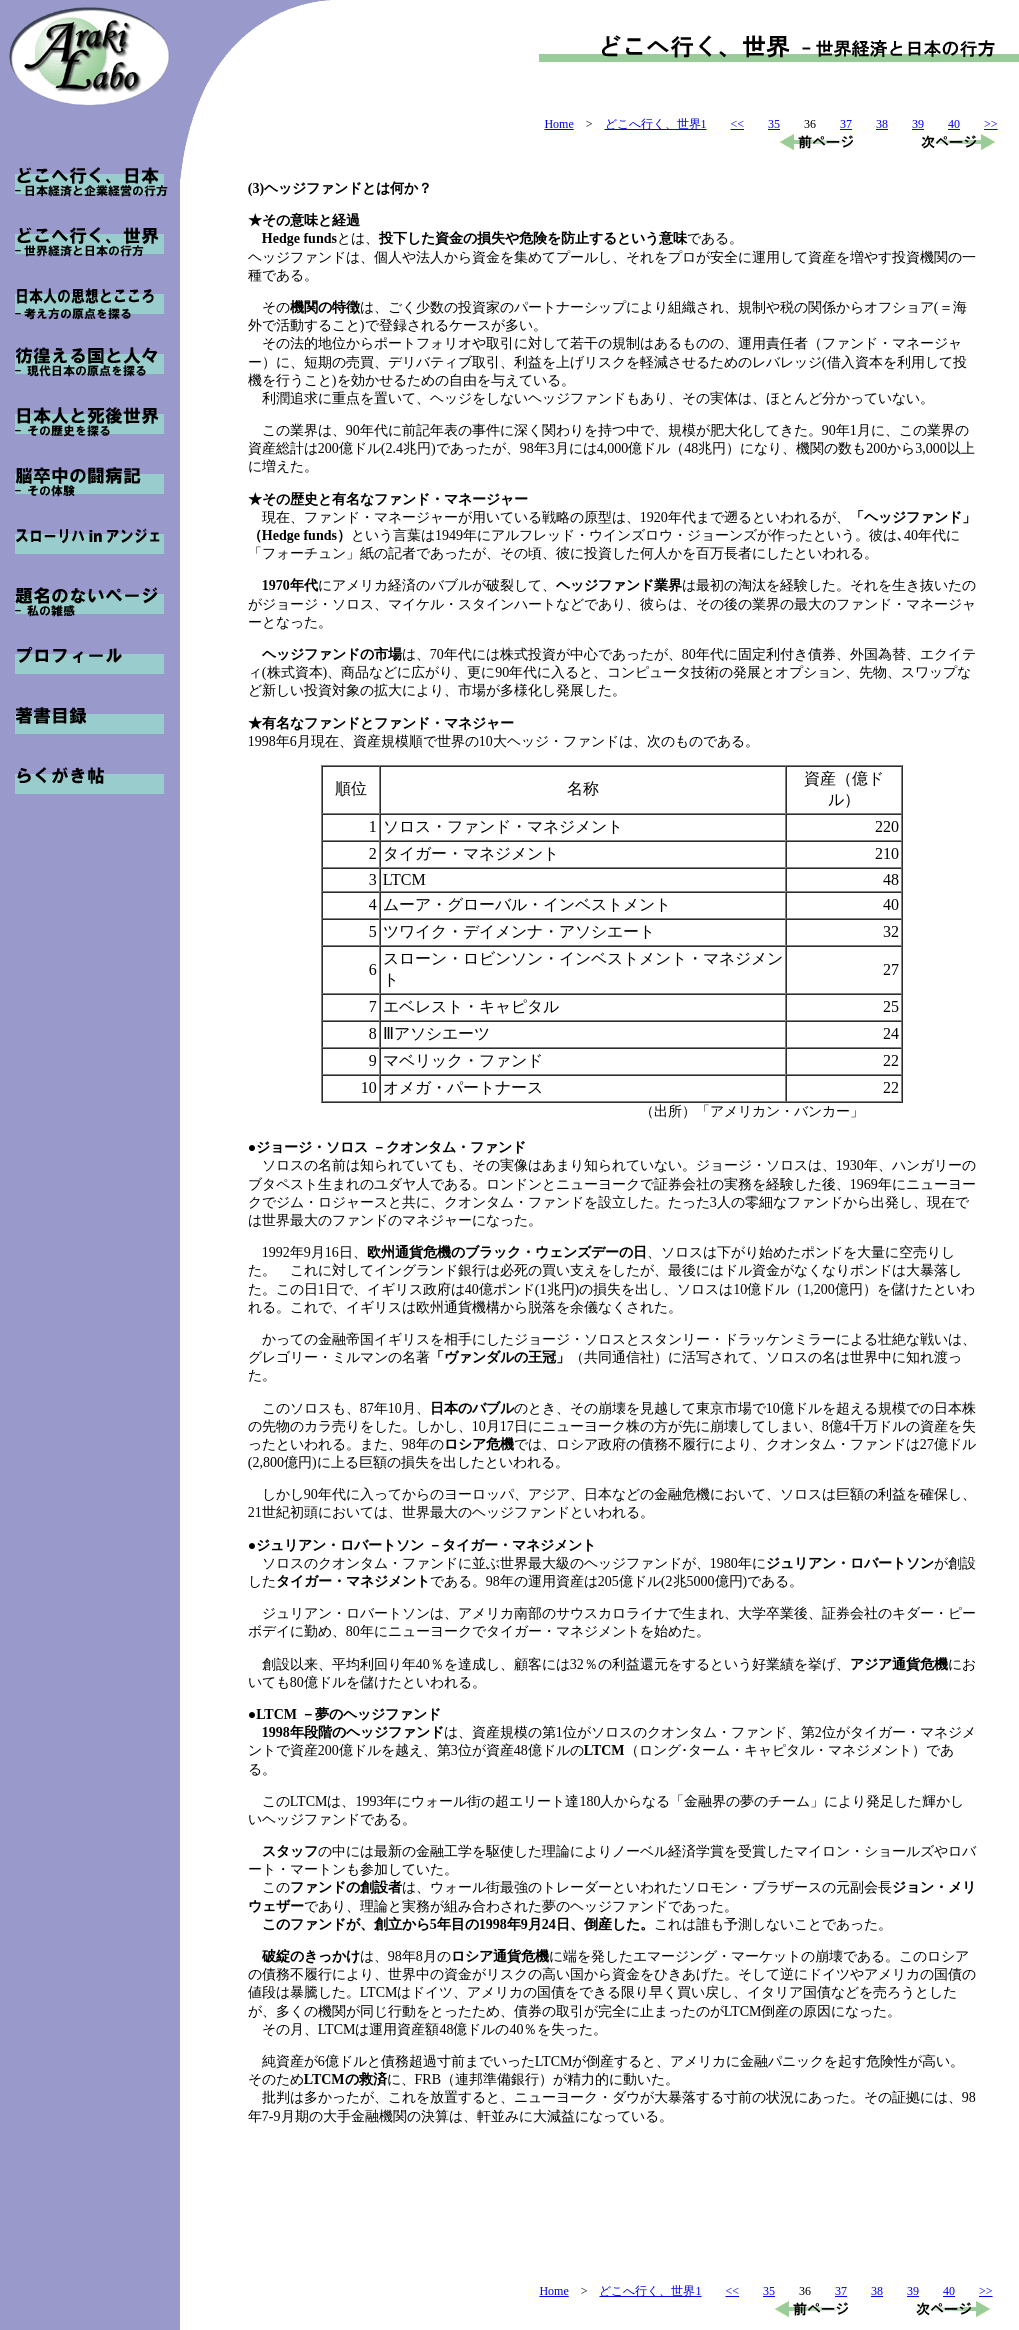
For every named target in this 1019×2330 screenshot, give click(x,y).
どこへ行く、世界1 (656, 124)
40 (954, 124)
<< (738, 124)
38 (882, 124)
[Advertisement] (612, 2221)
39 (918, 124)
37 (846, 124)
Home (558, 124)
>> (991, 124)
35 (774, 124)
